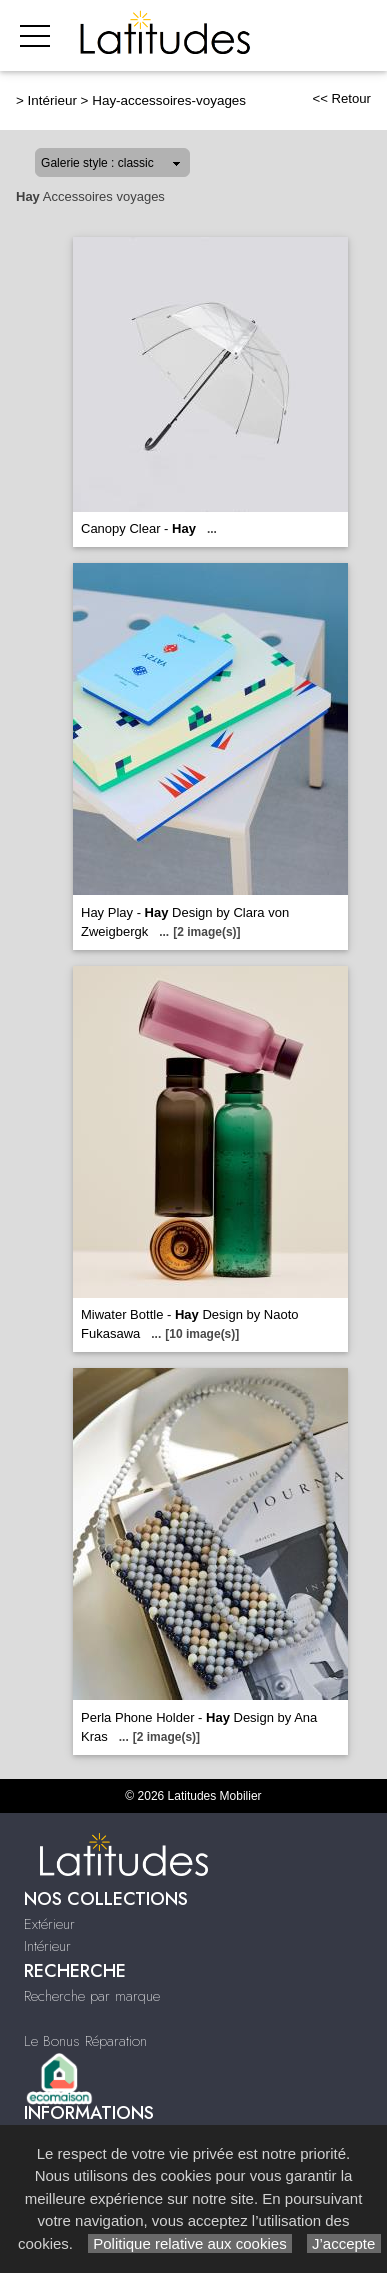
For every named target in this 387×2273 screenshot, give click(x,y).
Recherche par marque (92, 1996)
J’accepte (344, 2243)
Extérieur (49, 1924)
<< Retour (341, 98)
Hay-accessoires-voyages (169, 100)
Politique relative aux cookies (190, 2243)
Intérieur (52, 100)
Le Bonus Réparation (85, 2041)
